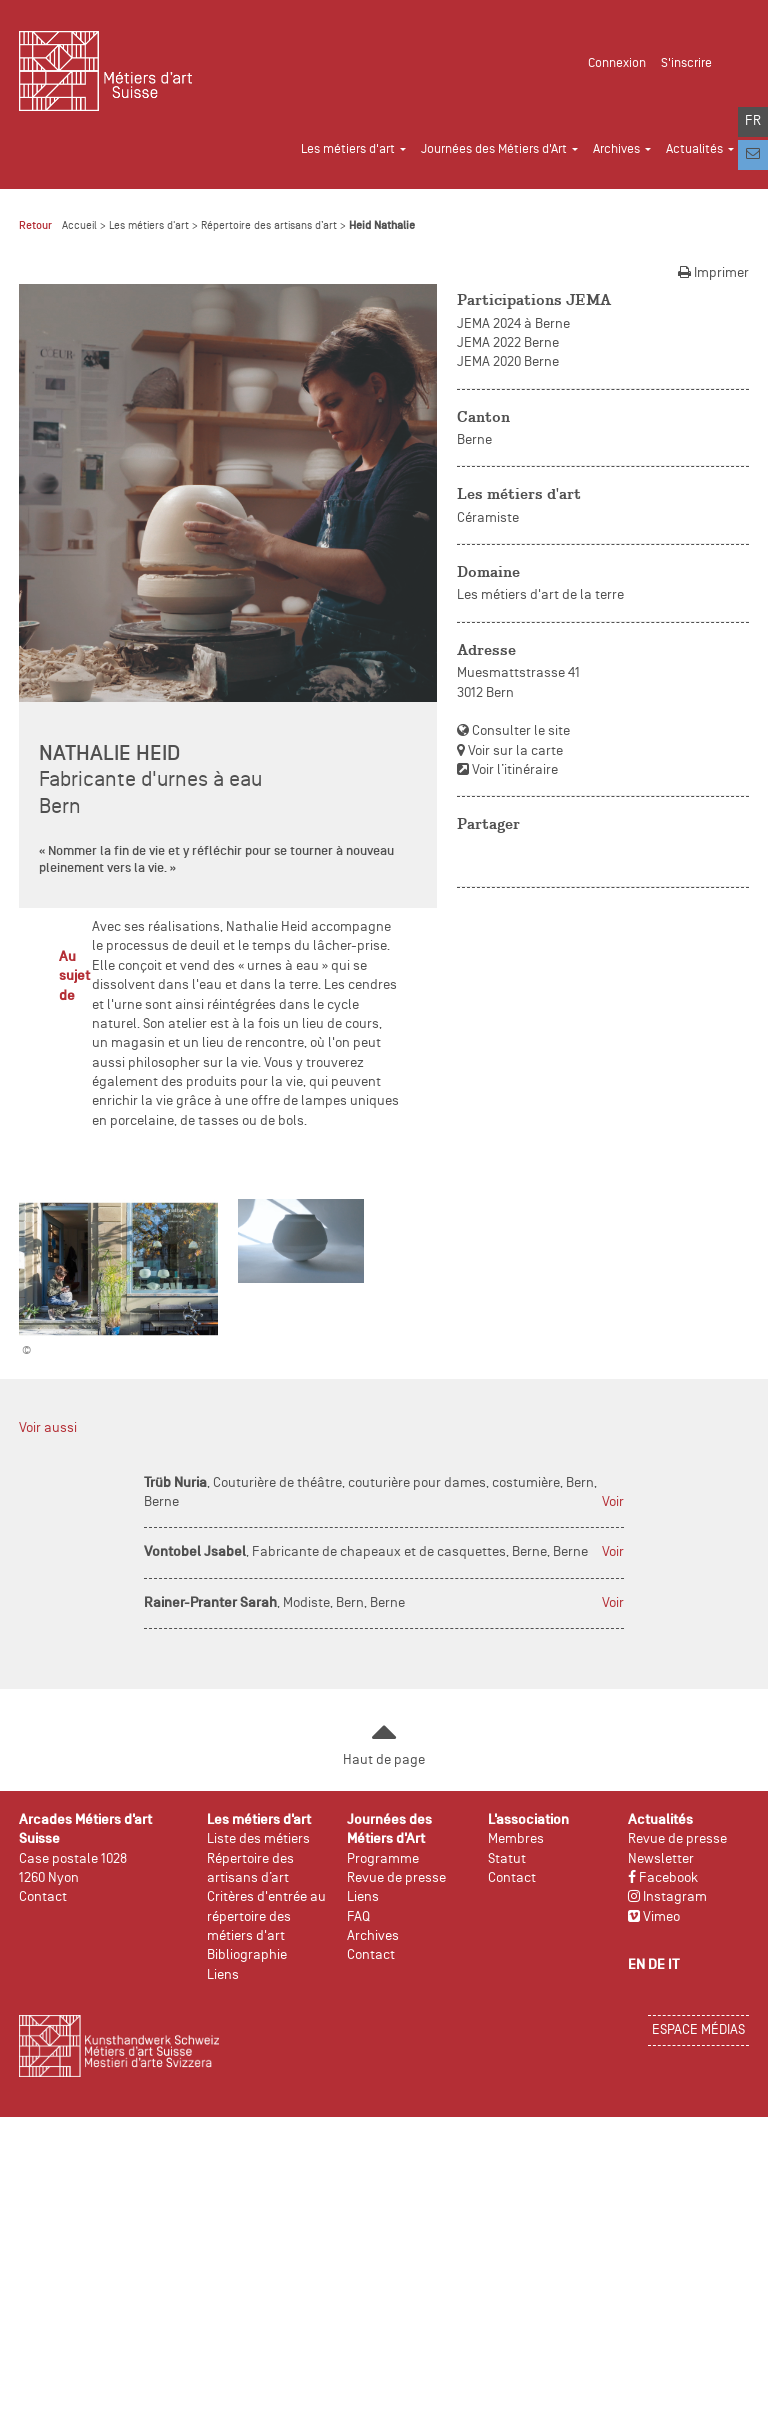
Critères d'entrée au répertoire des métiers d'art (266, 1917)
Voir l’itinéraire (507, 770)
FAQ (358, 1917)
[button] (361, 142)
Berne (474, 440)
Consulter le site (513, 731)
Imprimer (713, 273)
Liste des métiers (258, 1839)
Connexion (617, 63)
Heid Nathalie (382, 226)
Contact (43, 1897)
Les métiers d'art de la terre (540, 595)
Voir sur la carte (510, 751)
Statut (507, 1859)
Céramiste (488, 518)
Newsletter (661, 1859)
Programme (383, 1859)
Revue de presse (396, 1878)
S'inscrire (686, 63)
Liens (223, 1975)
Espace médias (698, 2030)
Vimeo (654, 1917)
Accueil (79, 226)
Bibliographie (247, 1955)
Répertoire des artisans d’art (269, 226)
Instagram (667, 1897)
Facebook (663, 1878)
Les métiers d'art (149, 226)
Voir (613, 1502)
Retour (35, 226)
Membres (516, 1839)
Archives (373, 1936)
